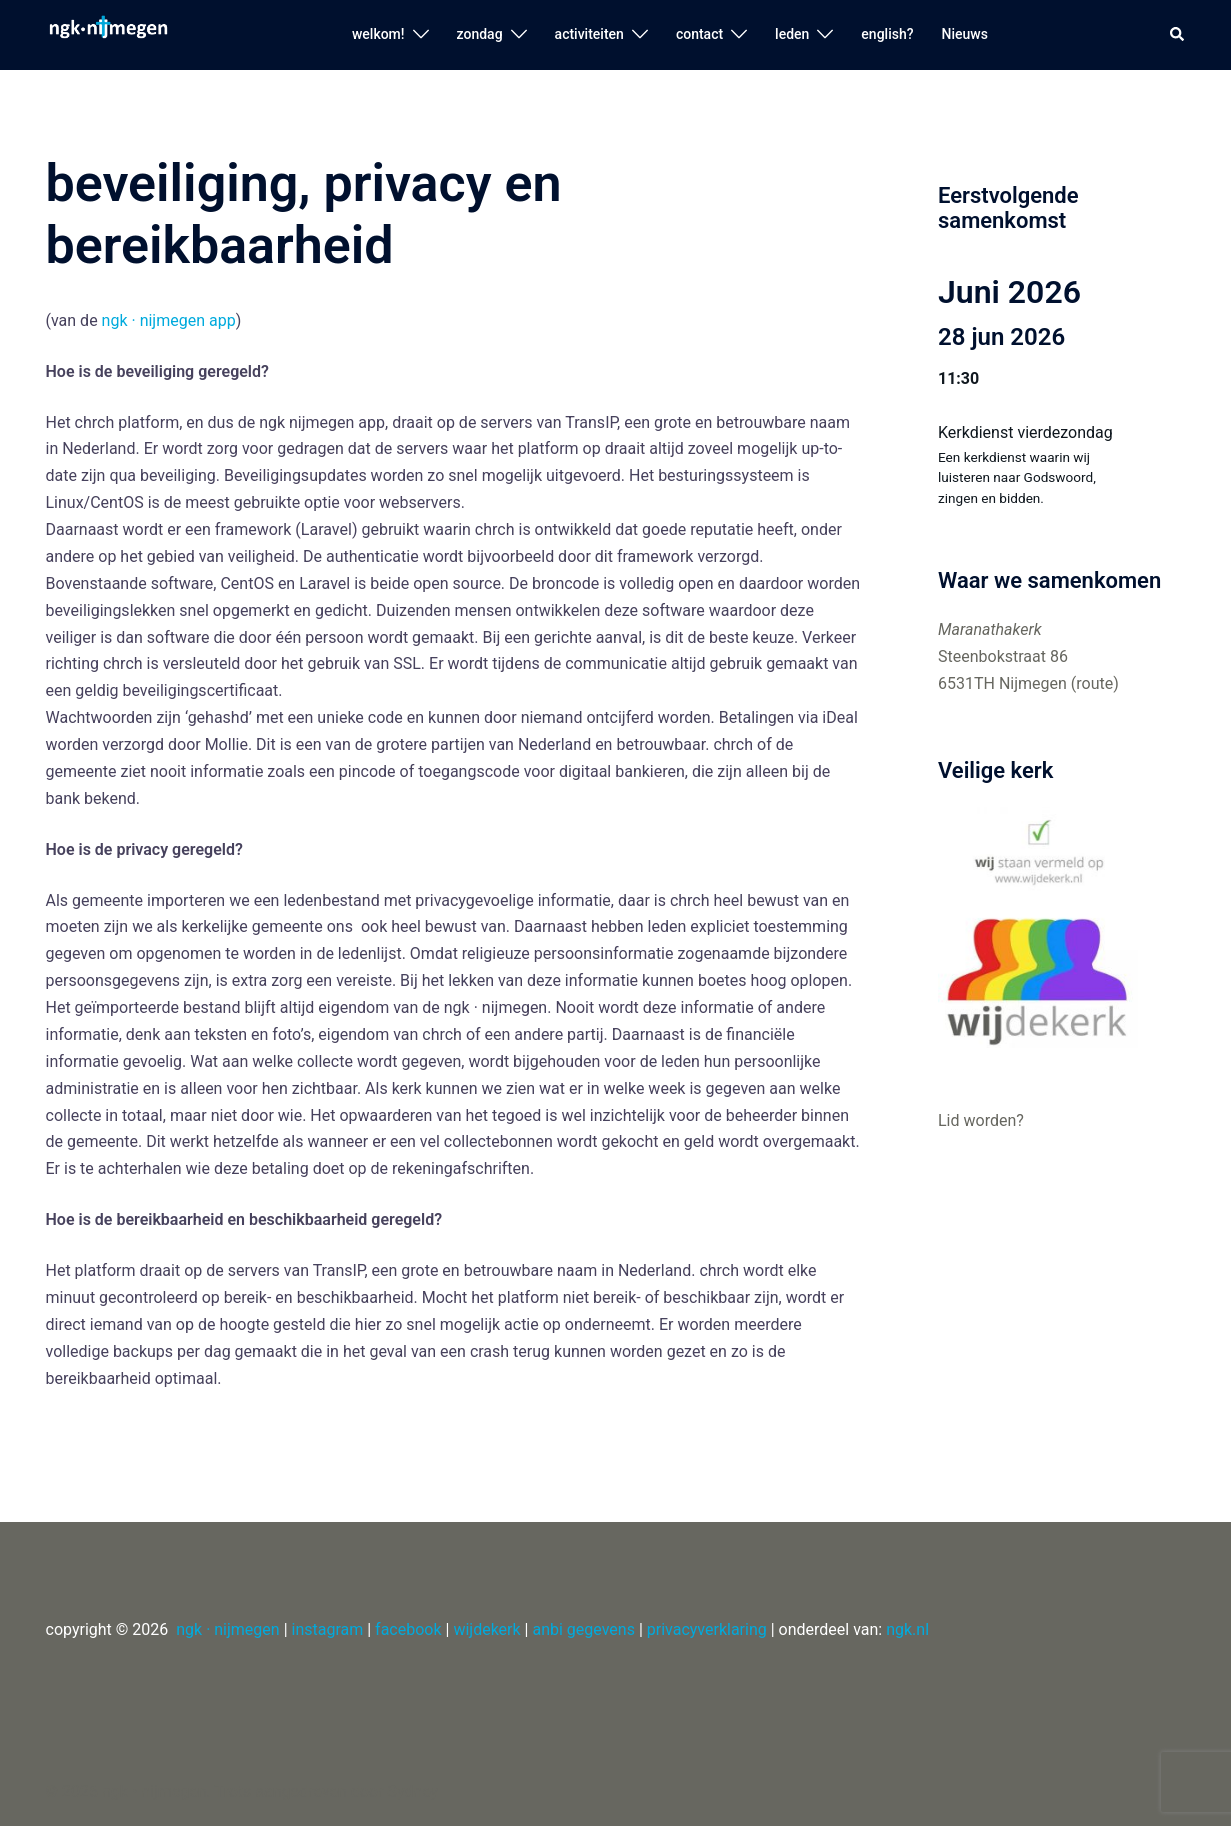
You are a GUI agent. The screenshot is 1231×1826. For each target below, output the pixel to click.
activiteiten (589, 34)
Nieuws (965, 34)
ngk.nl (907, 1629)
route (1094, 683)
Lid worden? (981, 1120)
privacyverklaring (707, 1629)
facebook (408, 1629)
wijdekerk (486, 1629)
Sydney (412, 1791)
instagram (328, 1629)
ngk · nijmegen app (169, 320)
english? (887, 34)
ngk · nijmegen (227, 1629)
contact (699, 34)
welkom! (378, 34)
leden (792, 34)
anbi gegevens (583, 1629)
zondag (480, 34)
